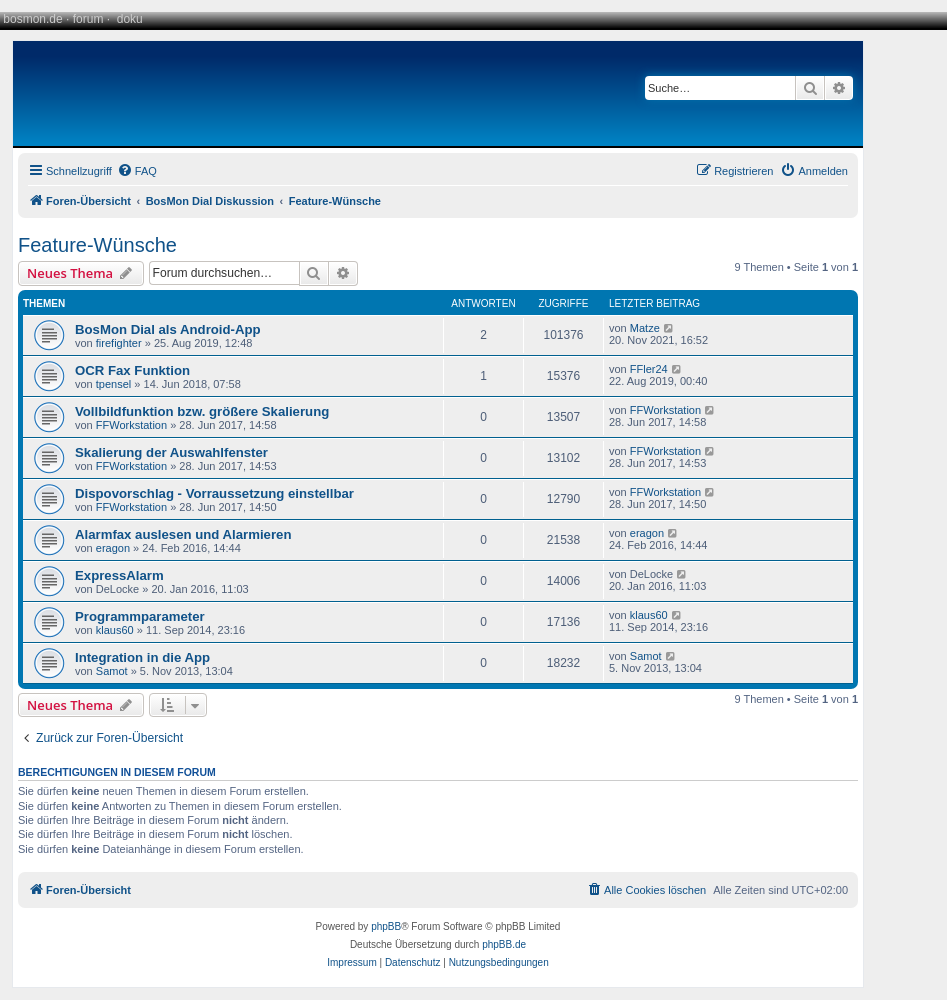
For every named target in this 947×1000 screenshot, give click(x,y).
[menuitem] (137, 171)
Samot (112, 671)
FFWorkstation (131, 425)
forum (88, 19)
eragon (113, 548)
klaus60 (115, 630)
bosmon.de (32, 19)
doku (130, 19)
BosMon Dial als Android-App (168, 329)
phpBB (386, 926)
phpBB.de (504, 944)
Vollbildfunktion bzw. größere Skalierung (202, 411)
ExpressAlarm (119, 575)
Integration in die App (142, 657)
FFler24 (649, 369)
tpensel (113, 384)
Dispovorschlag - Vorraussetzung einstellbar (214, 493)
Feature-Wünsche (97, 245)
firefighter (119, 343)
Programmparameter (140, 616)
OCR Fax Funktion (132, 370)
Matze (645, 328)
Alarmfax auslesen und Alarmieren (183, 534)
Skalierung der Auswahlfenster (171, 452)
